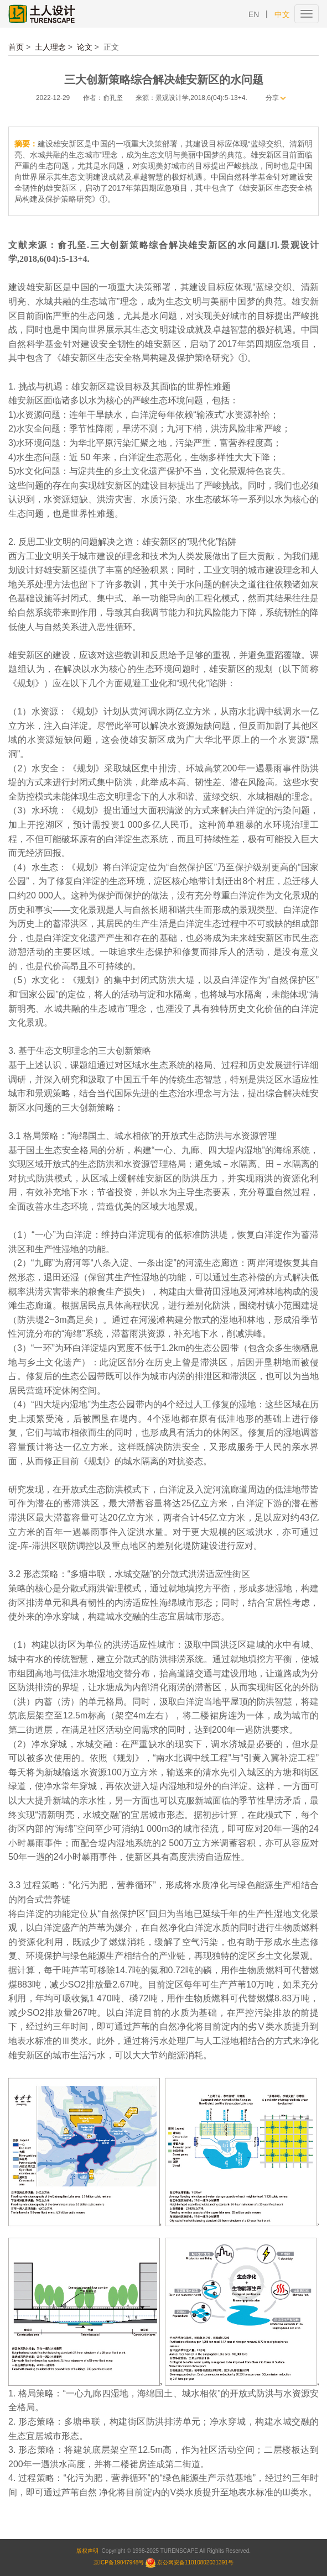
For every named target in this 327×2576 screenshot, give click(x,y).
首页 (16, 47)
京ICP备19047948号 (119, 2562)
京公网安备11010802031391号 (195, 2562)
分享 (272, 98)
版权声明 (87, 2551)
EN (253, 14)
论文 (84, 47)
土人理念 (50, 47)
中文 (282, 14)
